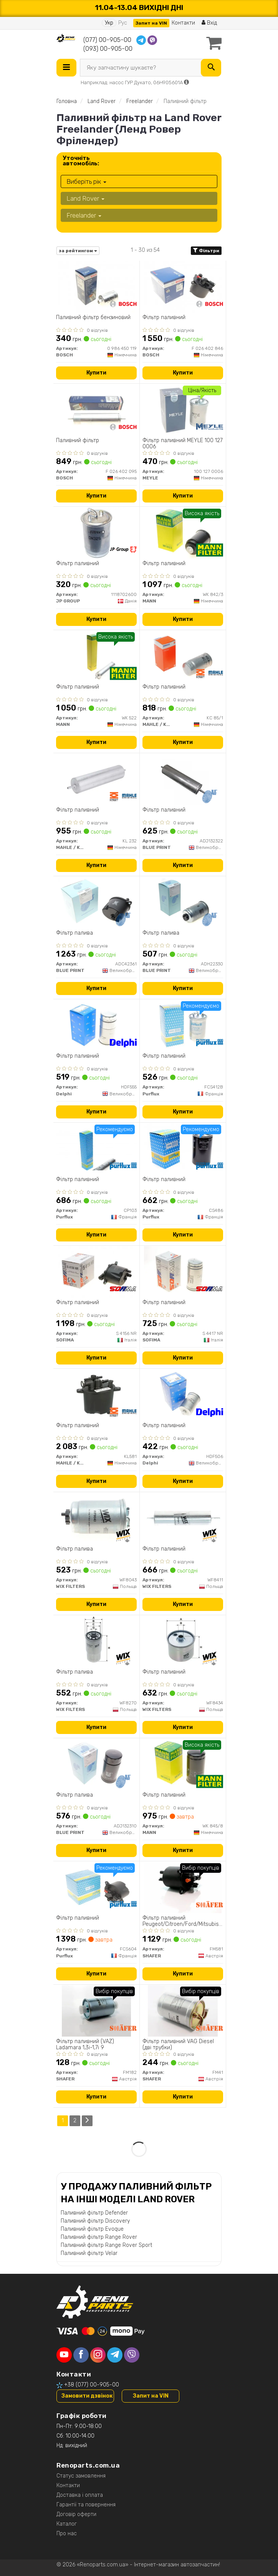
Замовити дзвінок (87, 2396)
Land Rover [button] (85, 198)
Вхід (209, 23)
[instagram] (98, 2355)
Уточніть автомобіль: (81, 161)
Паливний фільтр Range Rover (99, 2237)
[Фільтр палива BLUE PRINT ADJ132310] (96, 1764)
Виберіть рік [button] (86, 181)
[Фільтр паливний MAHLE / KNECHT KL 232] (97, 779)
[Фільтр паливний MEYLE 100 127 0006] (183, 409)
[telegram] (114, 2355)
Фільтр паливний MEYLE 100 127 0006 (182, 443)
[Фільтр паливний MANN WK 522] (96, 656)
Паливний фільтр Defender (94, 2213)
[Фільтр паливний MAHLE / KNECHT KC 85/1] (183, 656)
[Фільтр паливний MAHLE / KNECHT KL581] (97, 1394)
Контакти (183, 23)
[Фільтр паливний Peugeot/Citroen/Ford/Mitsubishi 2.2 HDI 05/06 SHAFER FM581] (183, 1887)
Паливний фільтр (77, 441)
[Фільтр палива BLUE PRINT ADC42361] (96, 902)
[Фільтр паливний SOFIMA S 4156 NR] (96, 1271)
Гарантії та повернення (86, 2504)
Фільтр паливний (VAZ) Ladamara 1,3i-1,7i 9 (85, 2044)
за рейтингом (78, 250)
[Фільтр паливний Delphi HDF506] (183, 1394)
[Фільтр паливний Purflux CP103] (96, 1148)
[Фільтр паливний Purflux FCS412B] (183, 1025)
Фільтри (206, 250)
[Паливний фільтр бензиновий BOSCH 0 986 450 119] (96, 286)
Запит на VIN (151, 23)
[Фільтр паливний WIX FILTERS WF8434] (183, 1641)
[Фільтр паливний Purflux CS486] (183, 1148)
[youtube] (64, 2355)
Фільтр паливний (163, 318)
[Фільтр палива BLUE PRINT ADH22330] (183, 902)
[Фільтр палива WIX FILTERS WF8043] (96, 1518)
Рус (122, 23)
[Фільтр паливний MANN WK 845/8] (183, 1764)
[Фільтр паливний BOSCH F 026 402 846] (183, 286)
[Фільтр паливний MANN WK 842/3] (183, 532)
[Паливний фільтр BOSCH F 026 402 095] (96, 409)
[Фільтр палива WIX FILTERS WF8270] (96, 1641)
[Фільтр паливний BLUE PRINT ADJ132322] (183, 779)
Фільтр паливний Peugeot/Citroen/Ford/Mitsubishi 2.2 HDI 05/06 (182, 1921)
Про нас (66, 2533)
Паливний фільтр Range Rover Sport (106, 2245)
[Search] (211, 68)
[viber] (131, 2355)
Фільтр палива (74, 933)
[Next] (87, 2120)
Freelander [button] (83, 215)
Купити (96, 372)
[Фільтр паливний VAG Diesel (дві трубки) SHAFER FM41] (183, 2010)
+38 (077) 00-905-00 (91, 2384)
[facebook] (81, 2355)
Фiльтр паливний (77, 564)
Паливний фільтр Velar (89, 2253)
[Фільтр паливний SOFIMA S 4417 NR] (183, 1271)
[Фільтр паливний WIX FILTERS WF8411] (183, 1518)
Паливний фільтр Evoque (92, 2229)
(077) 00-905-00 (107, 39)
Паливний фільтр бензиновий (93, 318)
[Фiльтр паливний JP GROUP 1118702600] (96, 532)
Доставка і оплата (79, 2495)
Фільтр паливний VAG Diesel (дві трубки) (178, 2044)
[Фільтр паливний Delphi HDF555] (96, 1025)
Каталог (66, 2524)
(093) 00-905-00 (107, 48)
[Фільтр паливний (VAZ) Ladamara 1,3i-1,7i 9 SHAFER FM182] (96, 2010)
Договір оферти (76, 2514)
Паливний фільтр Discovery (95, 2221)
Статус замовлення (81, 2476)
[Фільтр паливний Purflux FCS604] (96, 1887)
